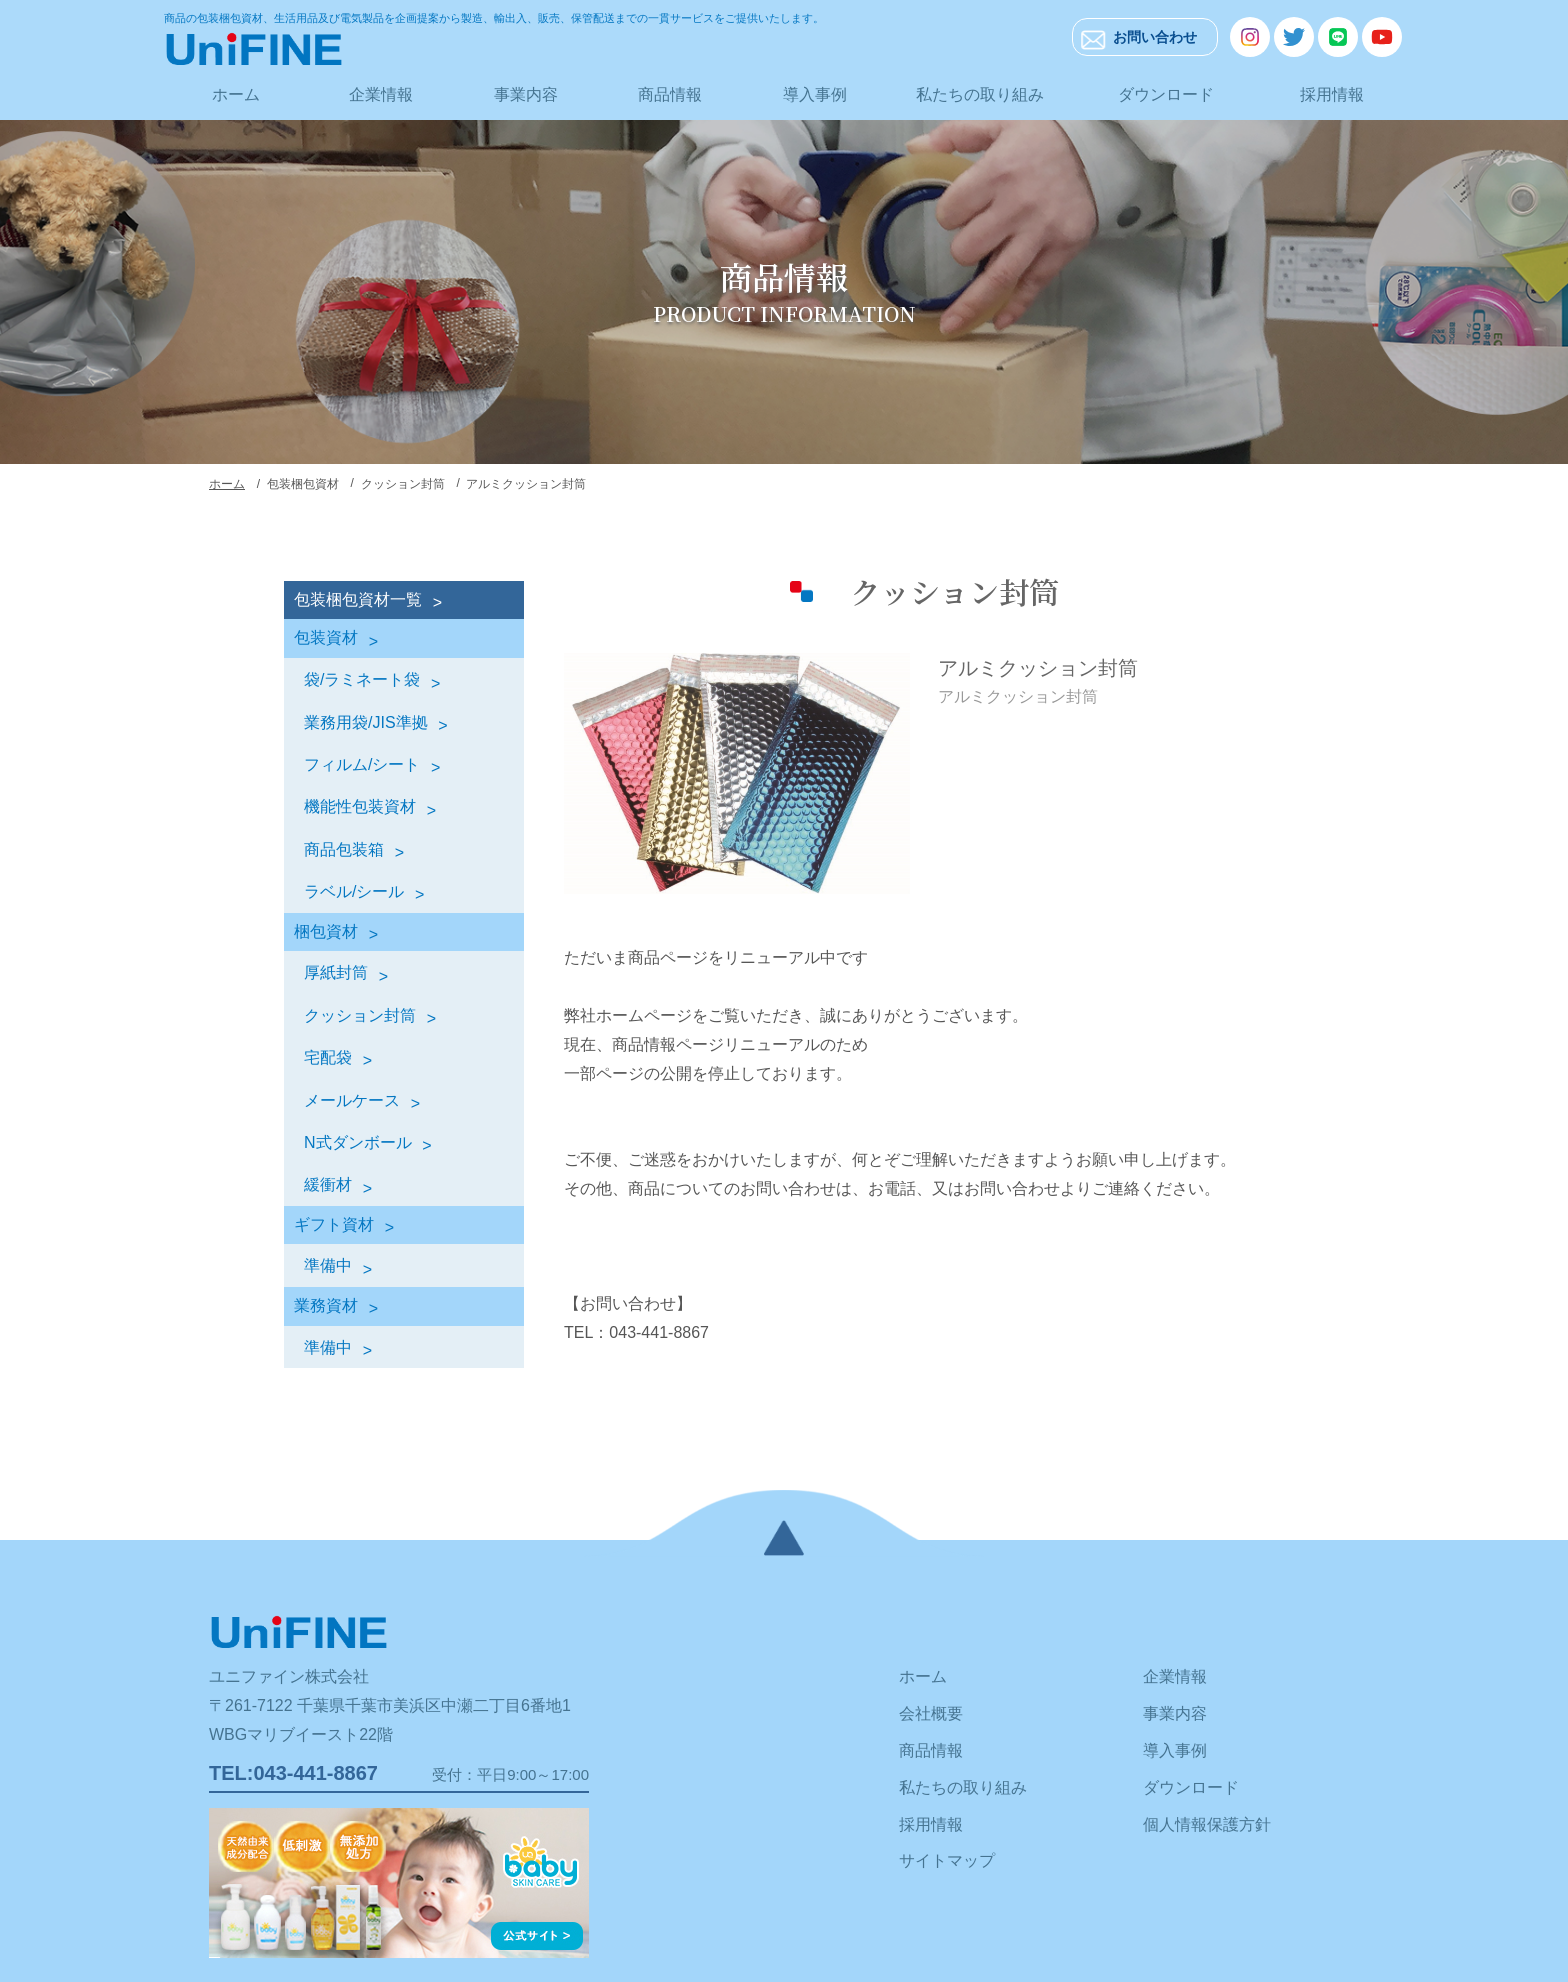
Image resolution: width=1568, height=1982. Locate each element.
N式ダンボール (358, 1142)
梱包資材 (326, 931)
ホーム (236, 94)
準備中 (328, 1265)
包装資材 (326, 637)
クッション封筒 (360, 1015)
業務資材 (326, 1305)
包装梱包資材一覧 (358, 599)
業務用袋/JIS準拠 (366, 722)
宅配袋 (328, 1057)
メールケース (352, 1100)
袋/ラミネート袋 (362, 679)
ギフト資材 (334, 1224)
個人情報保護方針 (1207, 1824)
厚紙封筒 (336, 972)
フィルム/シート (362, 764)
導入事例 (815, 94)
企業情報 (381, 94)
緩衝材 (328, 1184)
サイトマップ (947, 1860)
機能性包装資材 (360, 806)
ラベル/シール (354, 891)
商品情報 (670, 94)
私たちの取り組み (980, 94)
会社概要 (931, 1713)
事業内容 (526, 94)
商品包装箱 (344, 849)
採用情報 (1332, 94)
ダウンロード (1166, 94)
